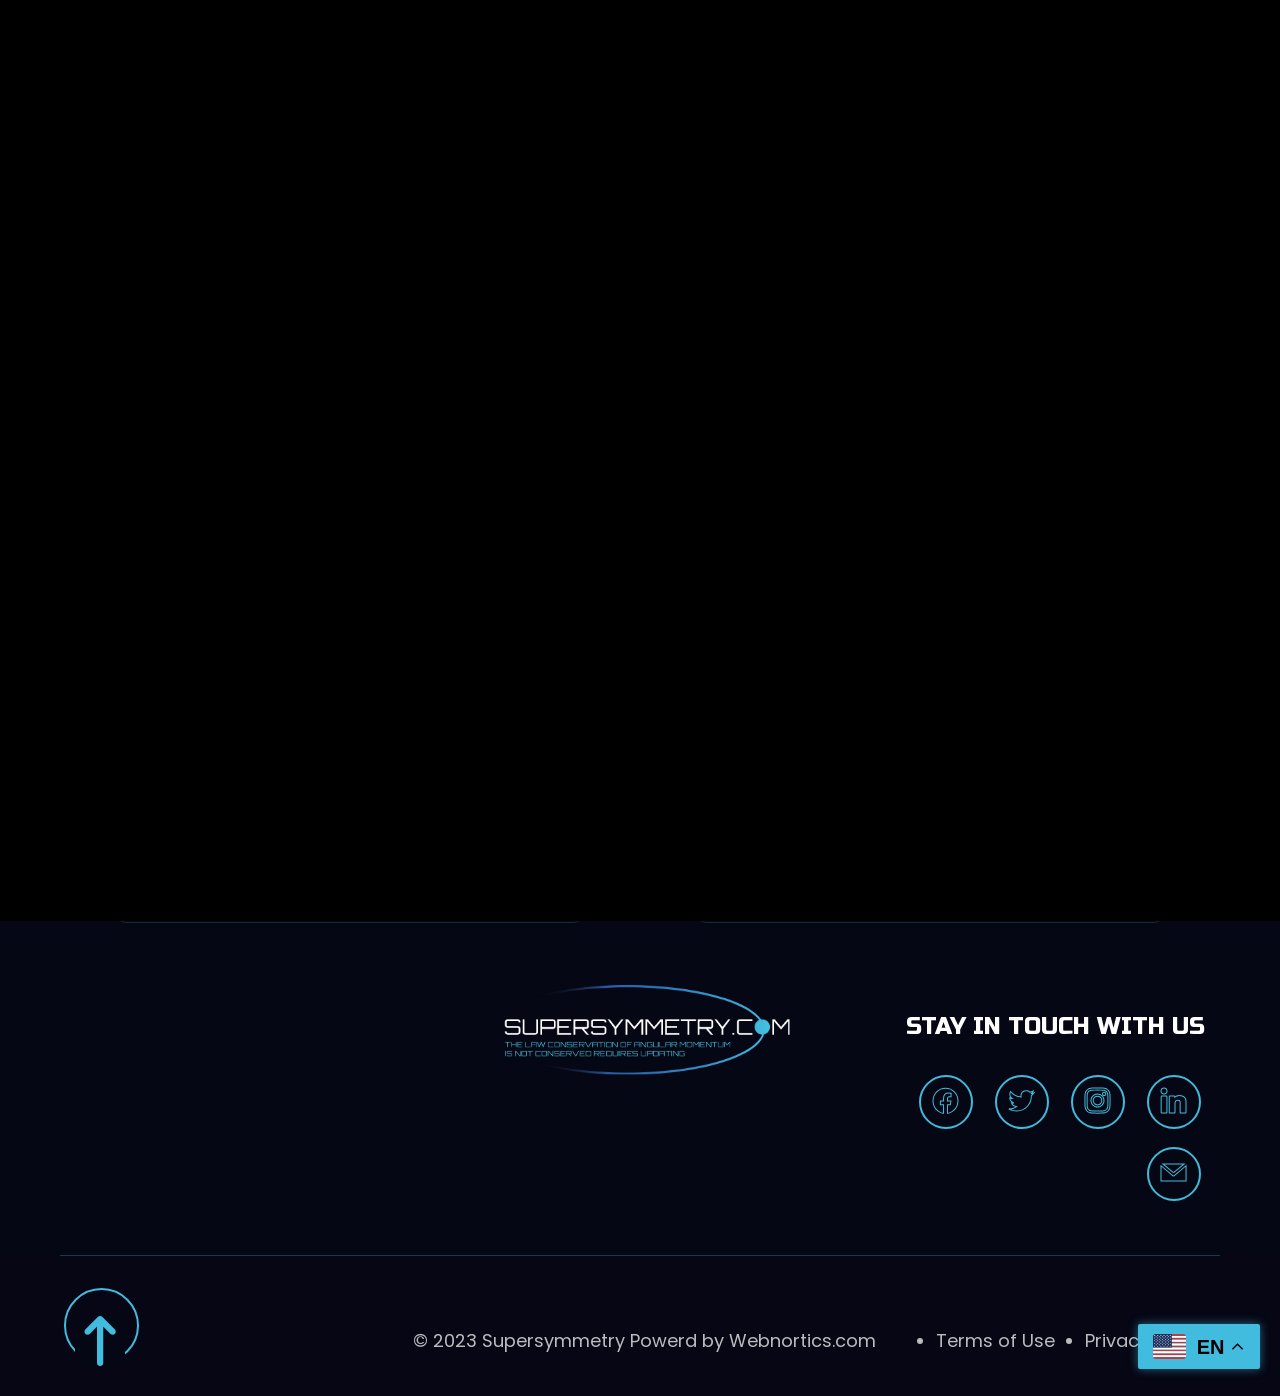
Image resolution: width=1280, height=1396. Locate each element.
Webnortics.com (802, 1340)
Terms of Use (995, 1340)
